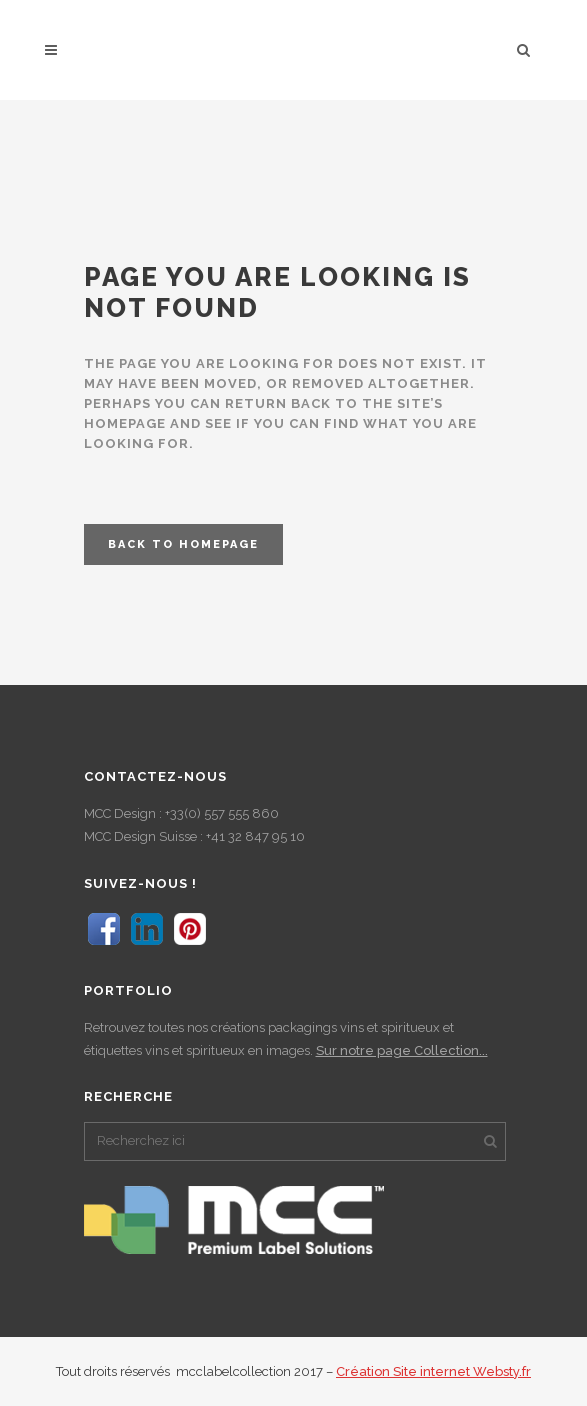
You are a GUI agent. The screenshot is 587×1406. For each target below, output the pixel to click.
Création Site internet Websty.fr (433, 1371)
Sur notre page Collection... (402, 1050)
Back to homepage (183, 544)
